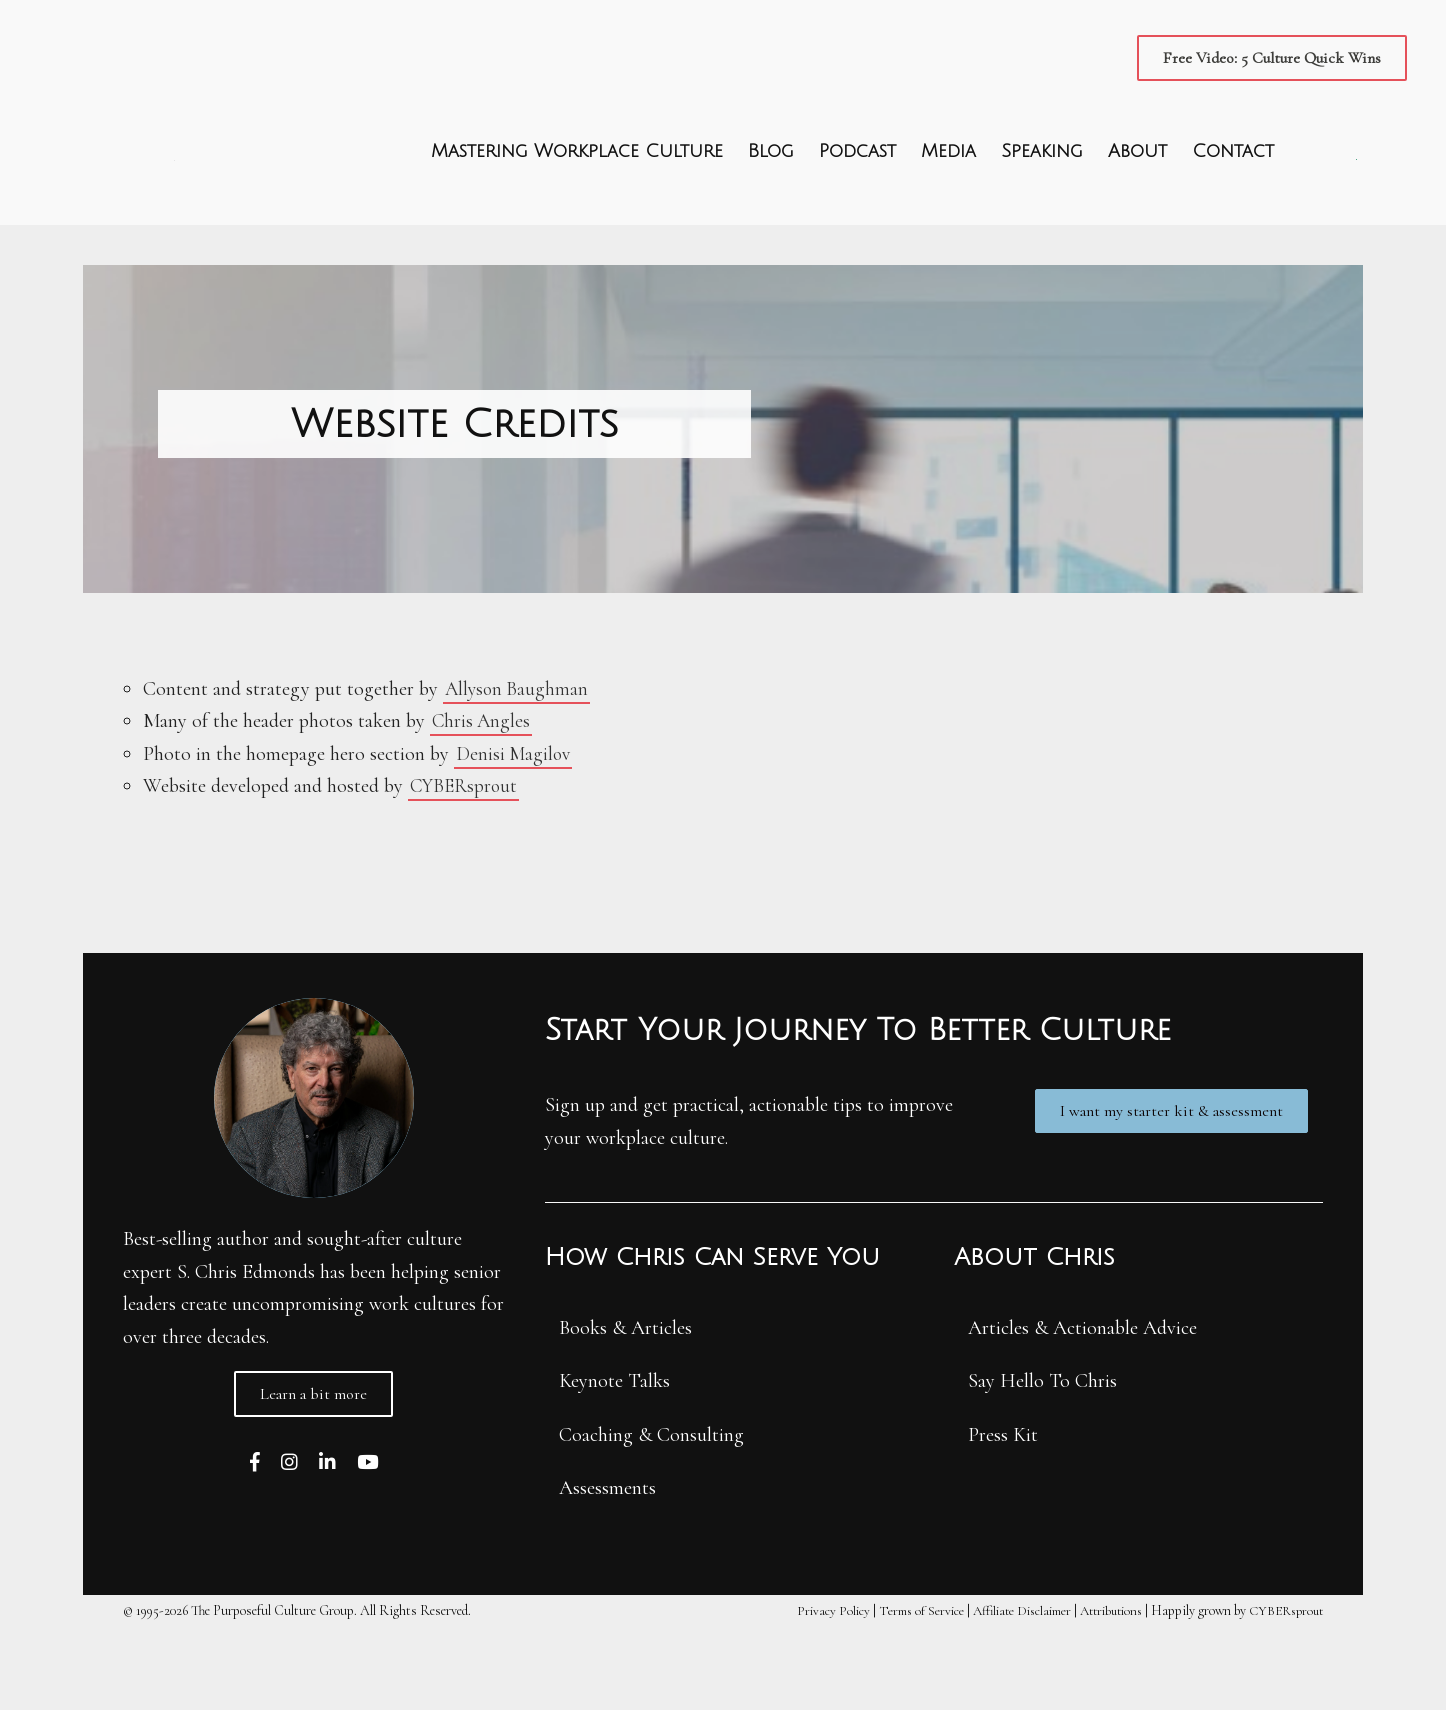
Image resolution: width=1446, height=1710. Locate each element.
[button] (1271, 58)
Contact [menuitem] (1232, 193)
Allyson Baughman (518, 771)
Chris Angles (482, 803)
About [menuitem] (1136, 193)
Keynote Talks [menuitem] (614, 1464)
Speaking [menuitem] (1041, 193)
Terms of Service (895, 1692)
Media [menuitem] (947, 193)
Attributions (1100, 1692)
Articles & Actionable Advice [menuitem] (1082, 1410)
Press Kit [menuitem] (1003, 1517)
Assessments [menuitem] (607, 1571)
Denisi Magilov (515, 836)
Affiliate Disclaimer (1002, 1692)
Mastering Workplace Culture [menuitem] (576, 193)
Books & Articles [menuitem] (625, 1410)
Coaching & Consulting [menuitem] (651, 1517)
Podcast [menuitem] (856, 193)
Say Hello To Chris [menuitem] (1042, 1464)
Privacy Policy (804, 1692)
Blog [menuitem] (770, 193)
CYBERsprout (466, 868)
